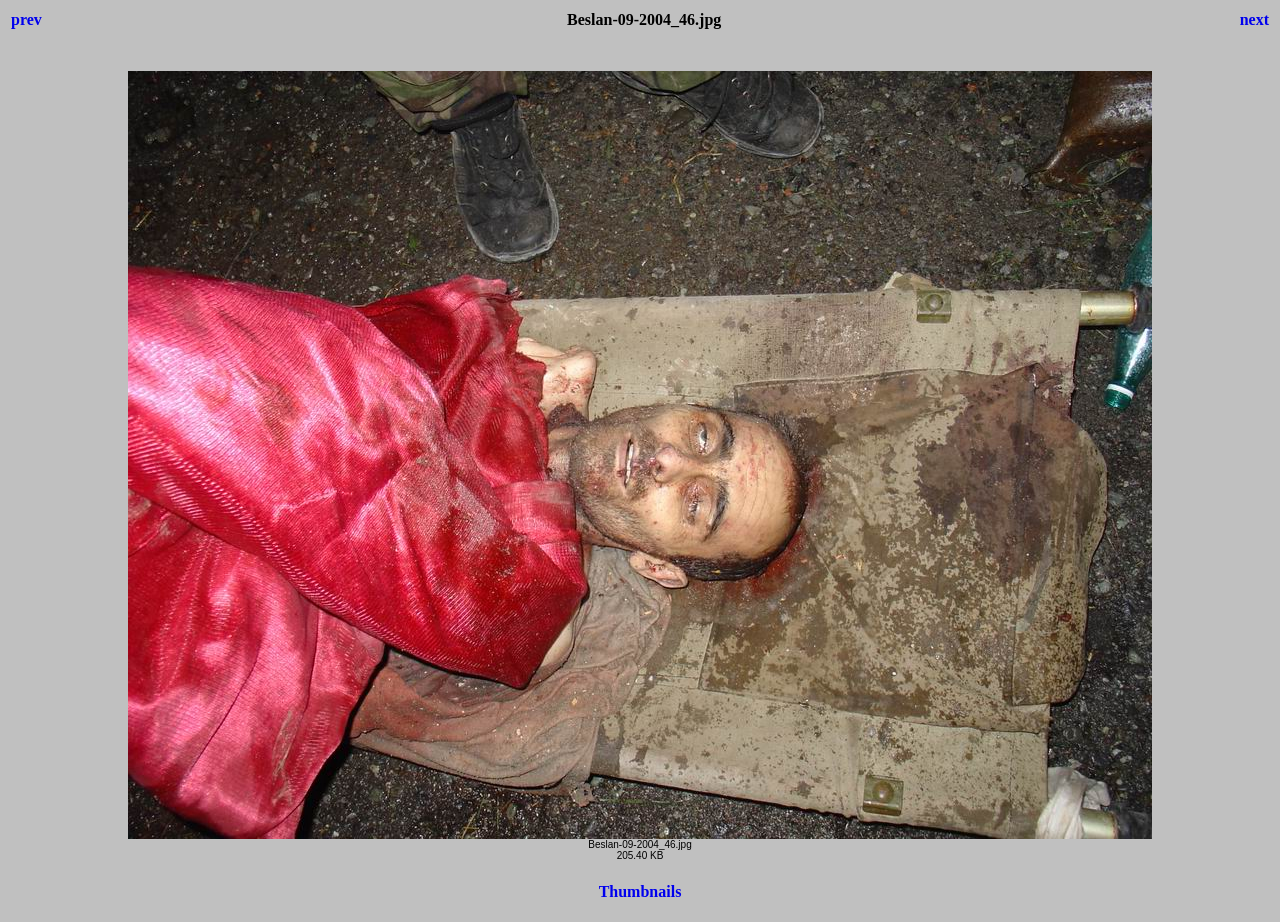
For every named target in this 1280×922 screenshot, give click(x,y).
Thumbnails (640, 891)
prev (26, 19)
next (1254, 19)
